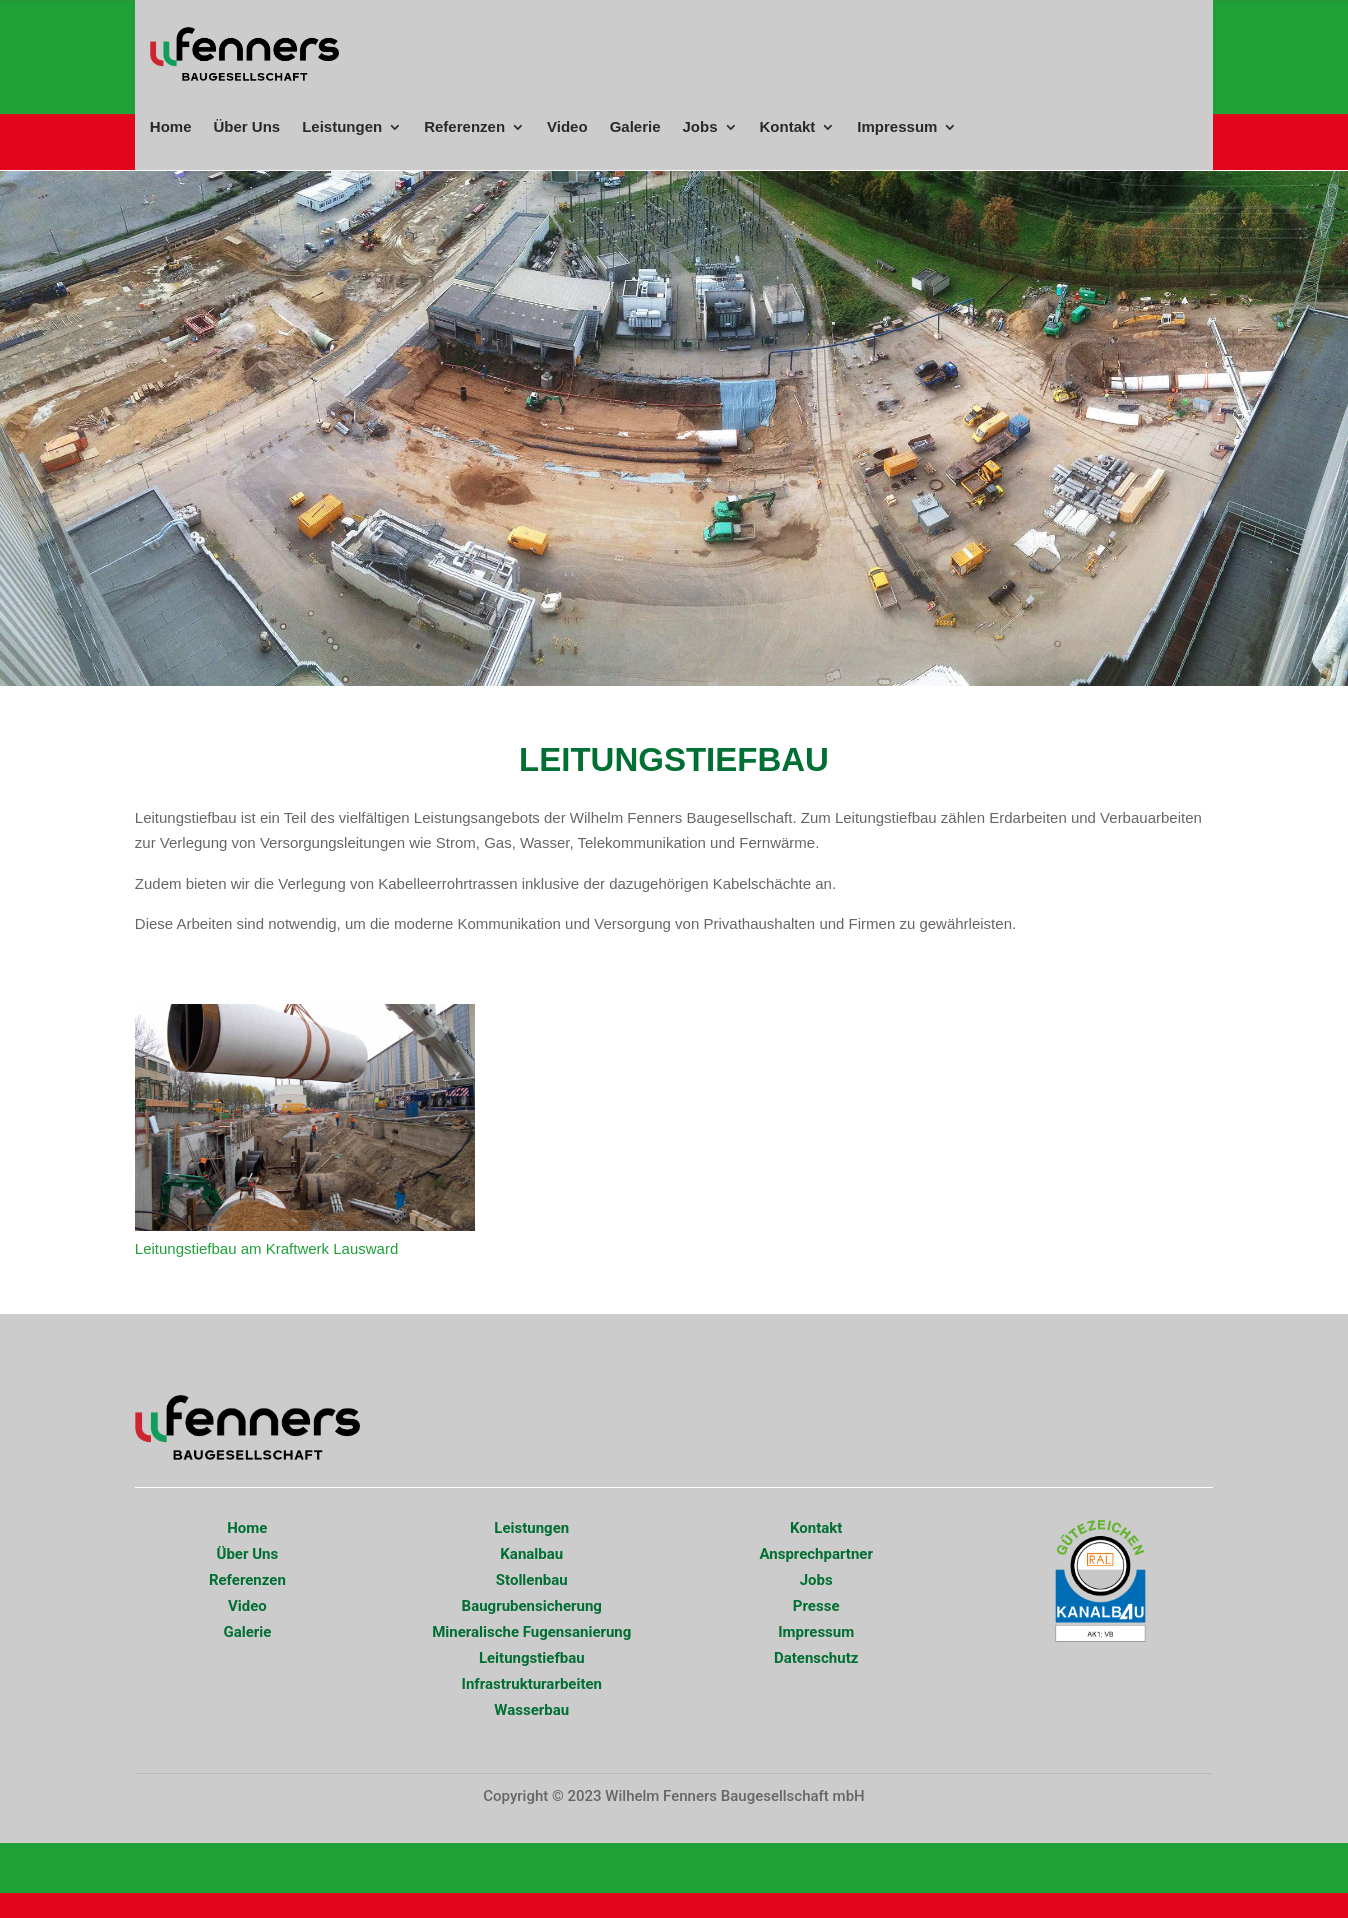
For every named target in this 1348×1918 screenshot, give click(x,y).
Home (171, 127)
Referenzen (464, 127)
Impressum (897, 127)
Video (567, 127)
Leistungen (342, 127)
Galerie (635, 127)
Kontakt (788, 127)
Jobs (700, 127)
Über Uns (246, 127)
